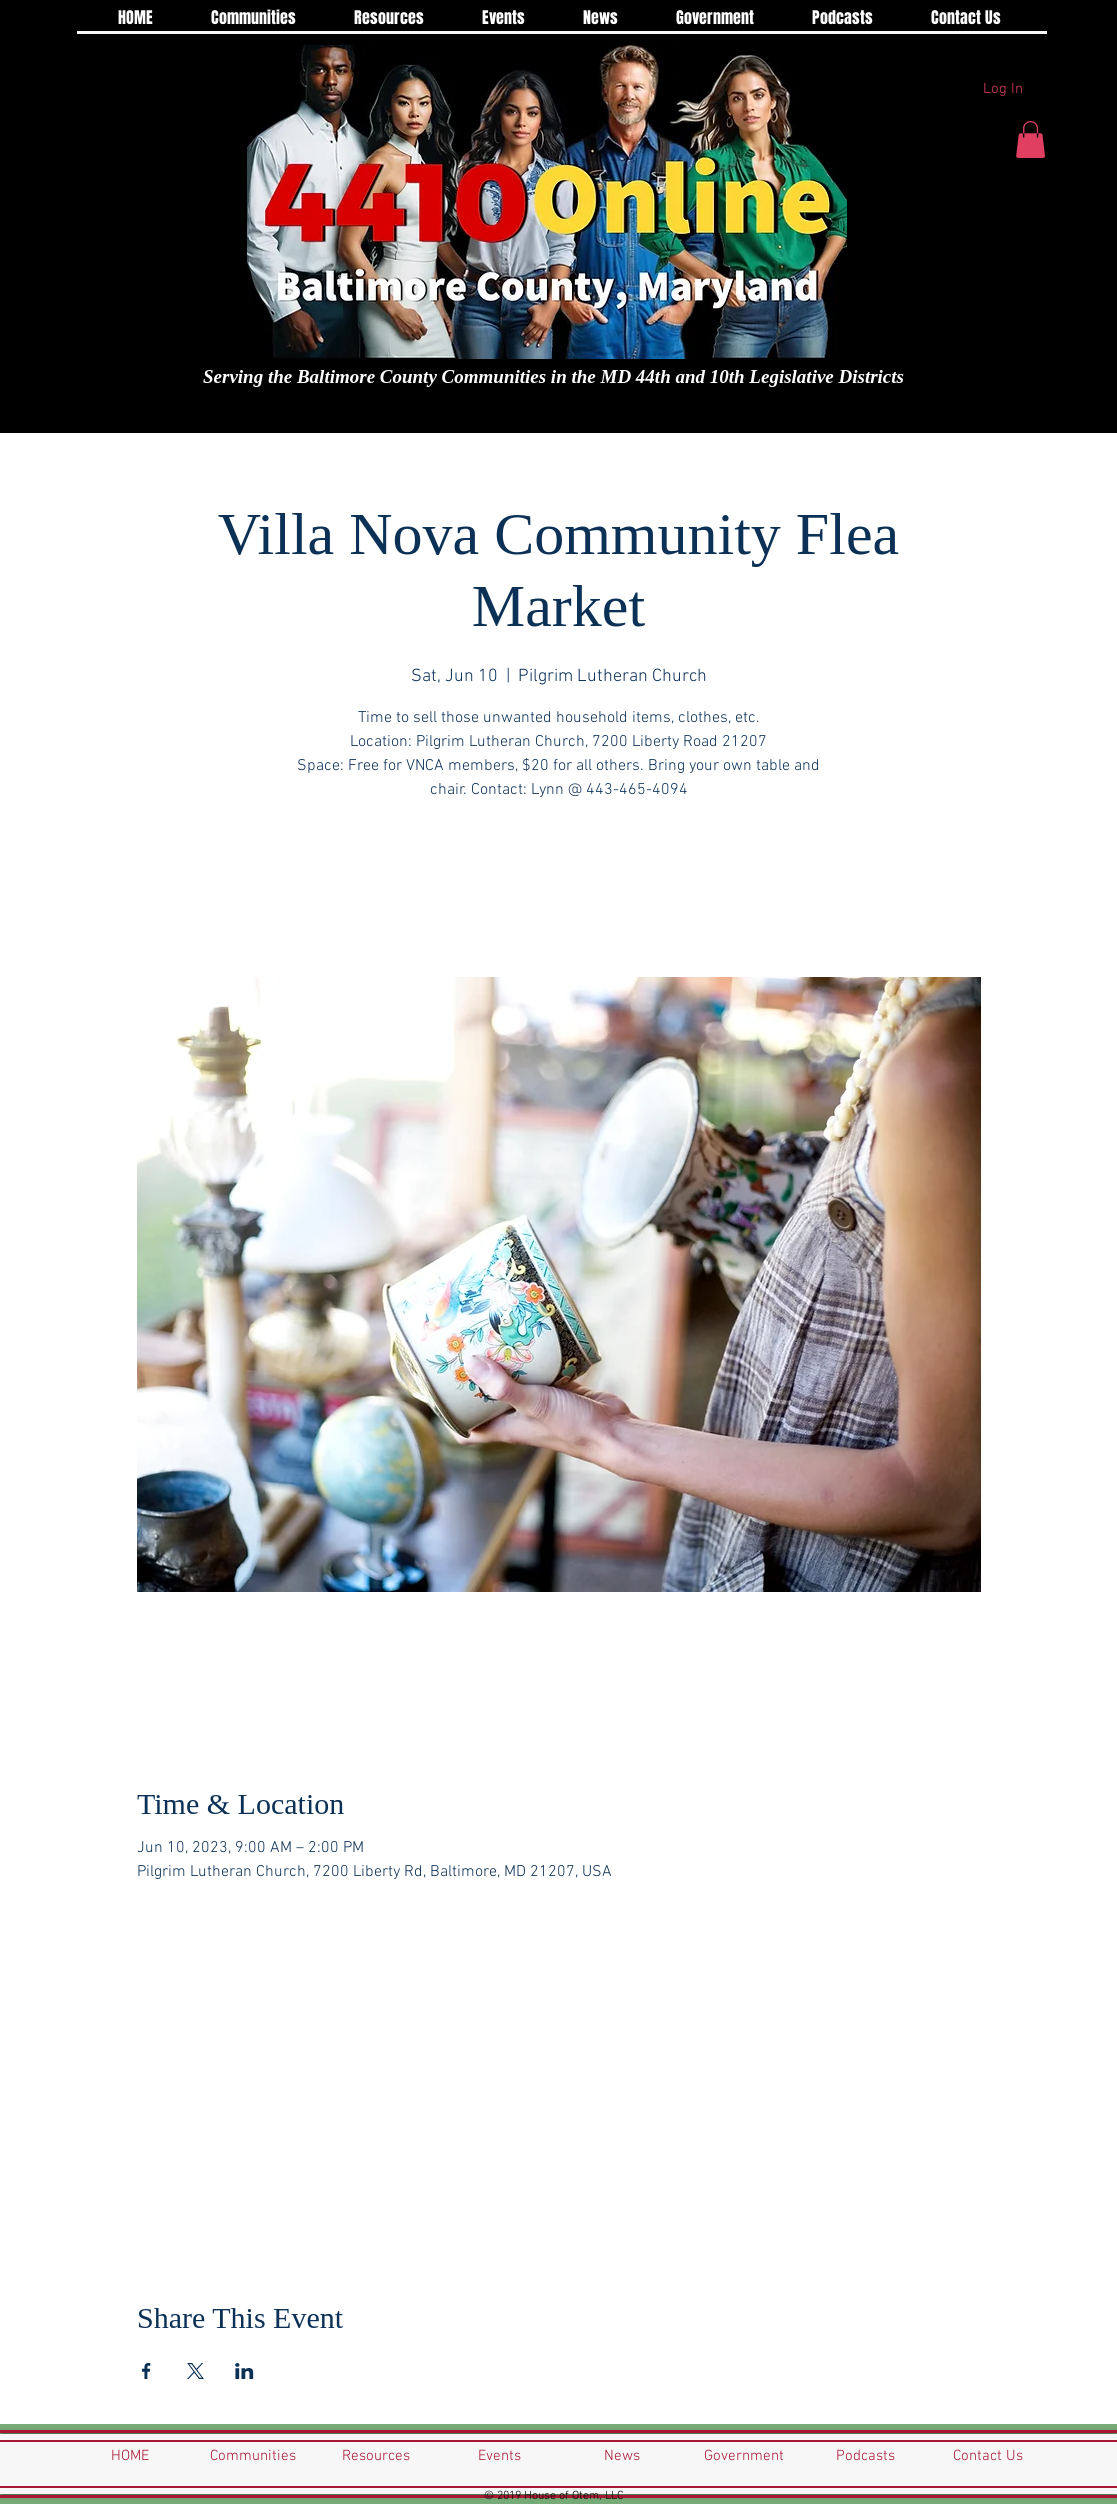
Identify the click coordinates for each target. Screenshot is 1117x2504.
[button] (1030, 139)
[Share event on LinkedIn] (244, 2371)
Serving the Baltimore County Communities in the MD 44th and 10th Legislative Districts (553, 376)
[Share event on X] (195, 2371)
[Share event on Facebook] (146, 2371)
